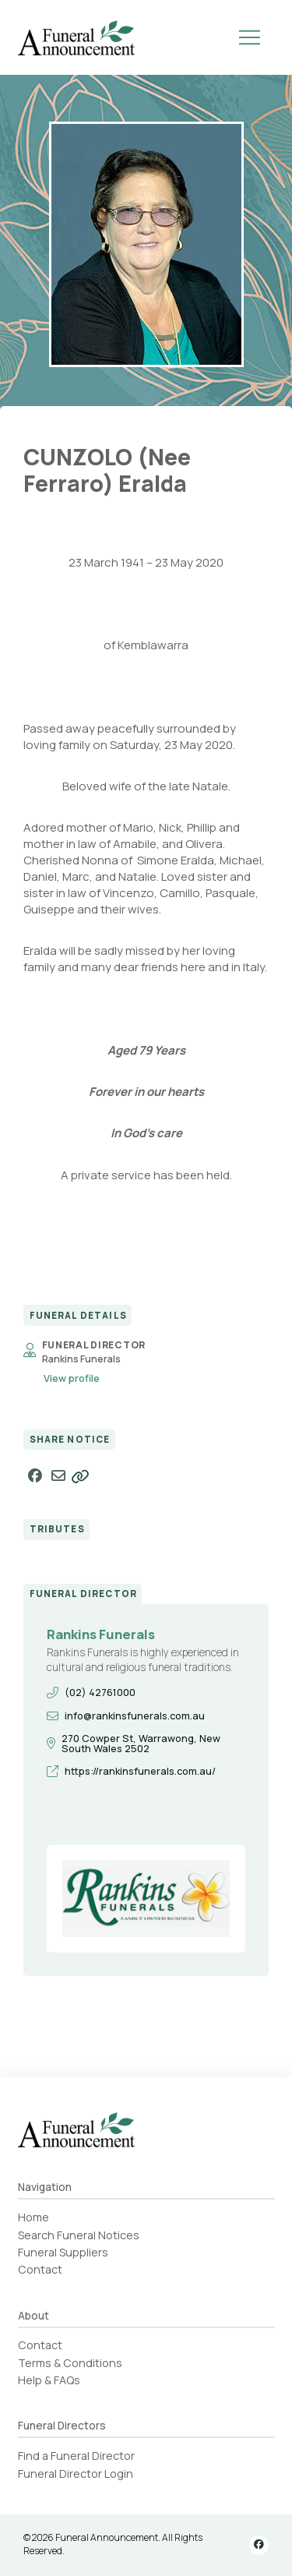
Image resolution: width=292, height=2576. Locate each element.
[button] (250, 37)
